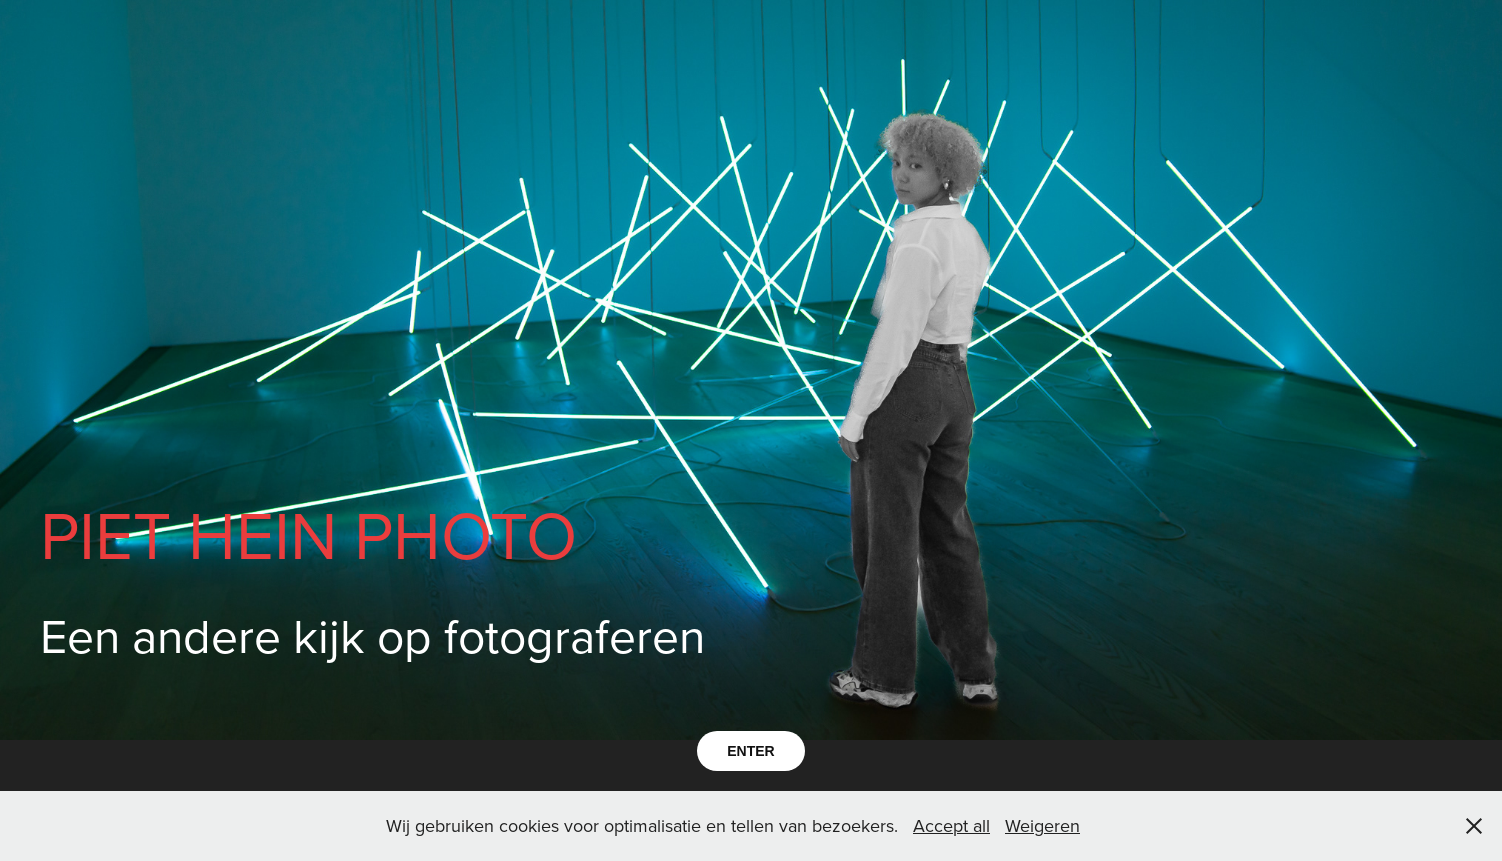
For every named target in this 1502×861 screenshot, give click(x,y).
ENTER (750, 751)
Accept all (951, 825)
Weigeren (1042, 825)
